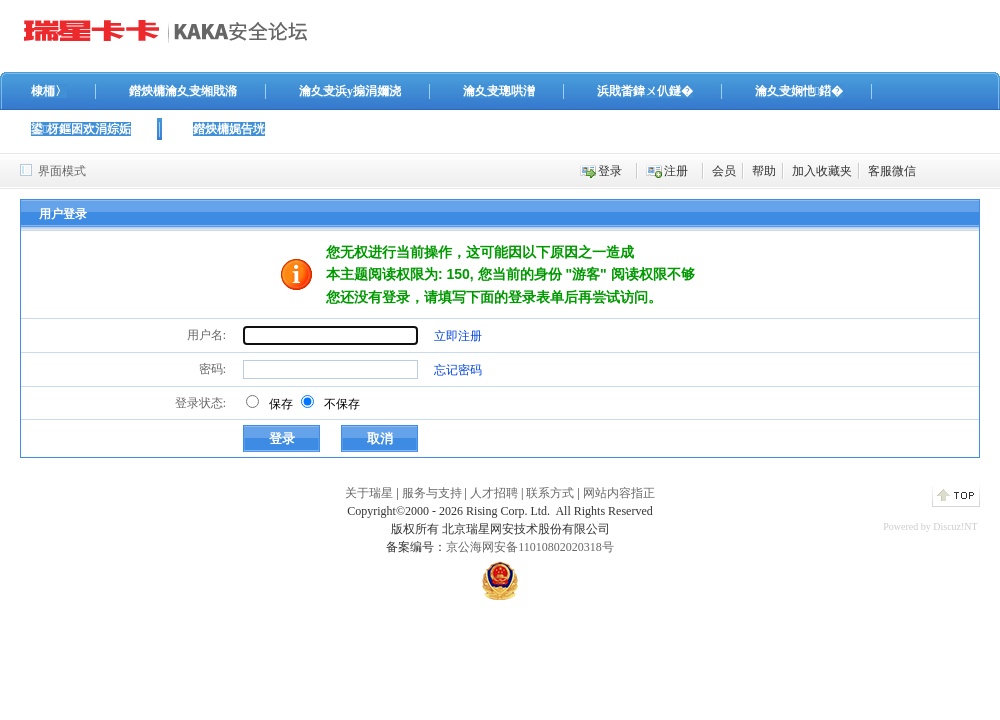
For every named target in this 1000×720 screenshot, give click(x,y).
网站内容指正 (619, 493)
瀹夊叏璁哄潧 (499, 91)
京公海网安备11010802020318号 (530, 547)
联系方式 (550, 493)
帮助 (764, 171)
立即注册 (458, 336)
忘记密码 (458, 370)
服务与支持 (432, 493)
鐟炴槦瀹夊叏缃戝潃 (183, 91)
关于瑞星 (369, 493)
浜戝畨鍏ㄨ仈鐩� (645, 91)
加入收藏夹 (822, 171)
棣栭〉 (49, 91)
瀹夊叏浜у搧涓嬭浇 (350, 91)
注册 (676, 171)
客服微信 (892, 171)
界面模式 (62, 171)
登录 (610, 171)
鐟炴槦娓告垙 (229, 129)
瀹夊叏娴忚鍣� (799, 91)
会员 (724, 171)
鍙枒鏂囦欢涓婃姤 (81, 129)
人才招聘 (494, 493)
